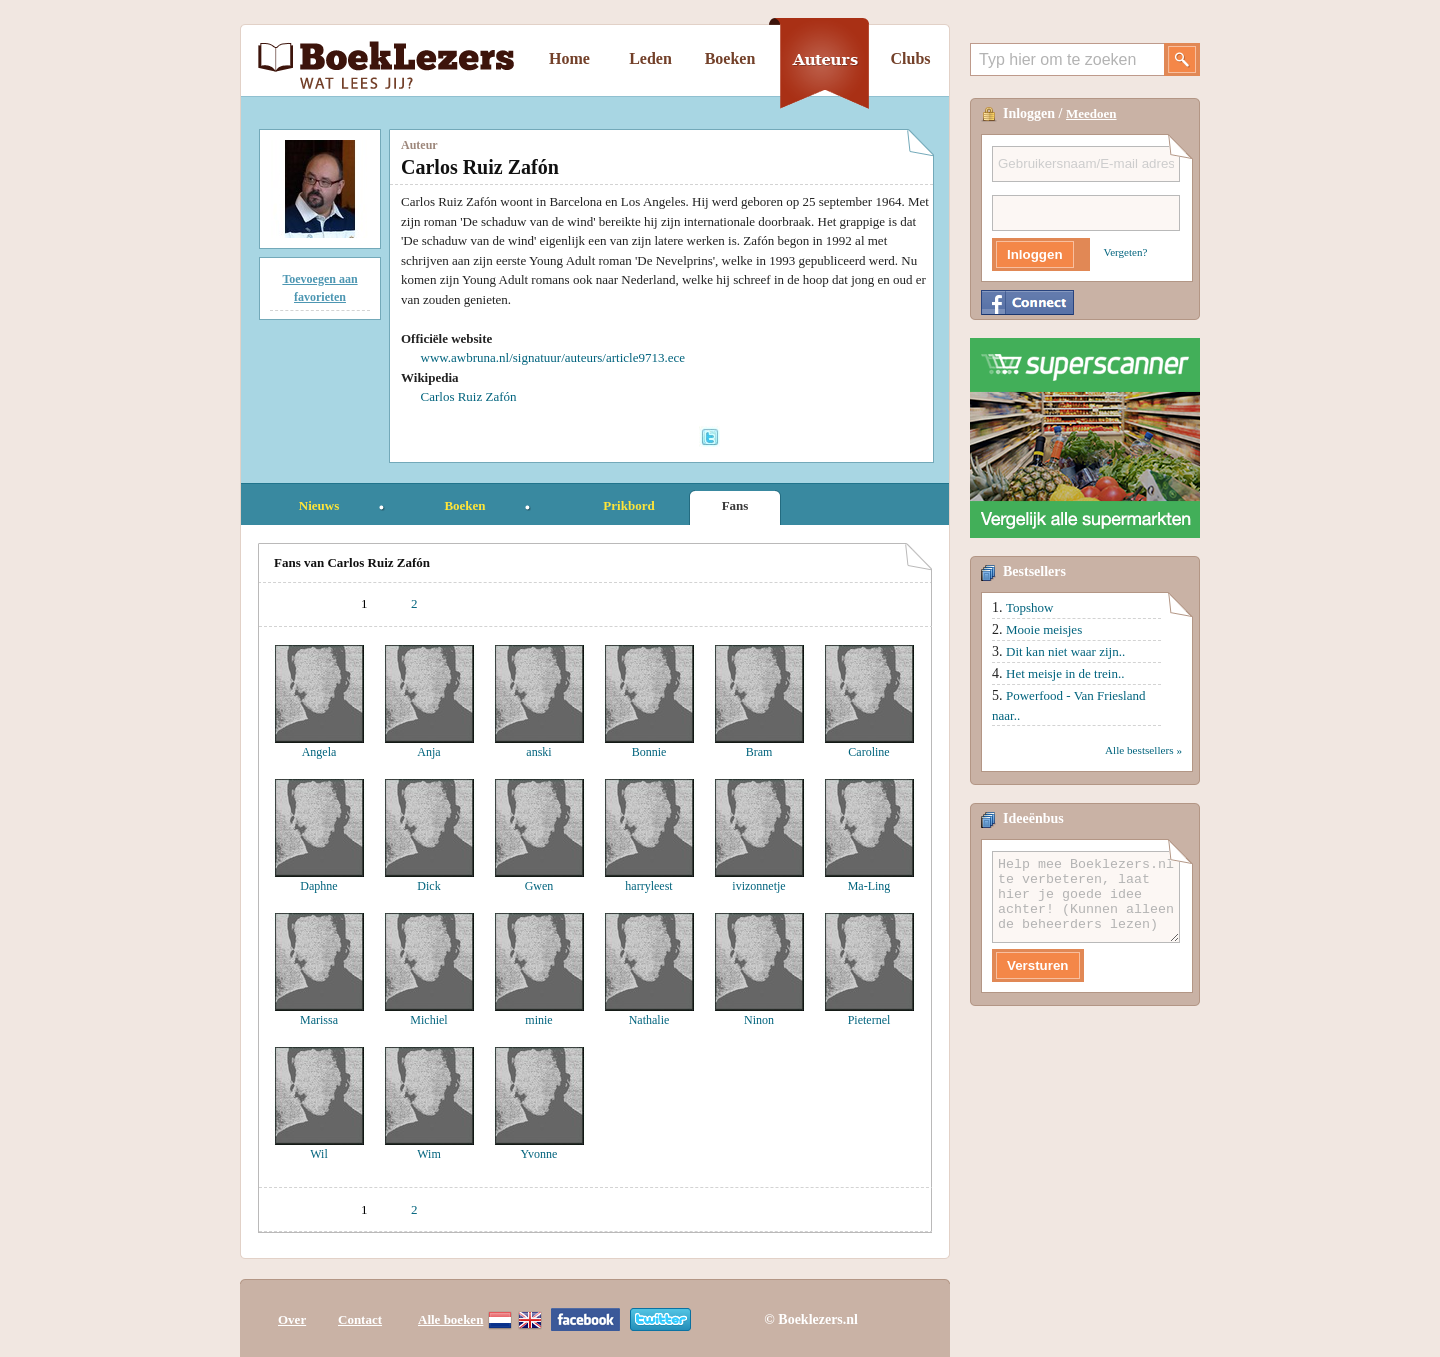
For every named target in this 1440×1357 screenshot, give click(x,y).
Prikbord (628, 505)
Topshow (1029, 607)
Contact (360, 1319)
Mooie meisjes (1044, 629)
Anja (428, 752)
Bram (759, 752)
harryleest (648, 886)
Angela (319, 752)
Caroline (868, 752)
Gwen (539, 886)
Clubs (910, 58)
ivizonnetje (758, 886)
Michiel (428, 1020)
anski (538, 752)
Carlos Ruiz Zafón (469, 396)
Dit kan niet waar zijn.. (1065, 651)
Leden (650, 58)
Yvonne (539, 1154)
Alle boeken (450, 1319)
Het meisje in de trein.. (1065, 673)
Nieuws (319, 505)
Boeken (730, 58)
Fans (735, 505)
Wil (319, 1154)
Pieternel (869, 1020)
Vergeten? (1126, 252)
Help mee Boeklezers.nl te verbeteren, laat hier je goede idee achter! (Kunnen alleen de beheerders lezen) (1086, 897)
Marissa (319, 1020)
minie (538, 1020)
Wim (429, 1154)
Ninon (759, 1020)
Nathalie (649, 1020)
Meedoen (1091, 113)
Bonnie (649, 752)
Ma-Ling (869, 886)
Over (292, 1319)
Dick (428, 886)
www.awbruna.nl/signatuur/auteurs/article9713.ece (553, 357)
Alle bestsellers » (1143, 750)
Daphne (318, 886)
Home (569, 58)
